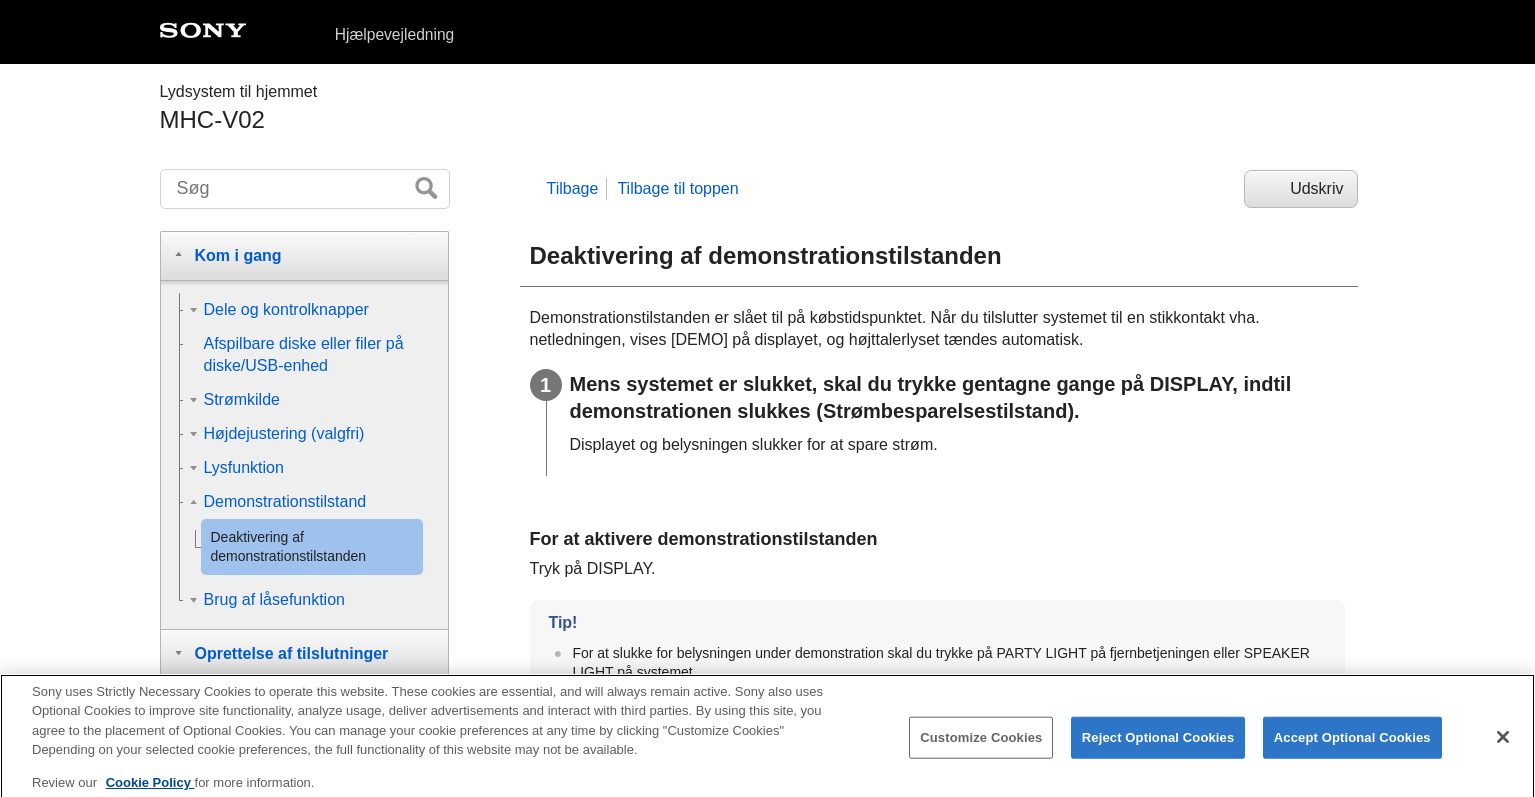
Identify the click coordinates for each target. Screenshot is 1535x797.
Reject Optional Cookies (1158, 746)
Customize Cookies (981, 746)
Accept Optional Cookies (1352, 746)
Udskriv (1316, 188)
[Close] (1503, 746)
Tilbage (573, 188)
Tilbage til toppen (677, 188)
